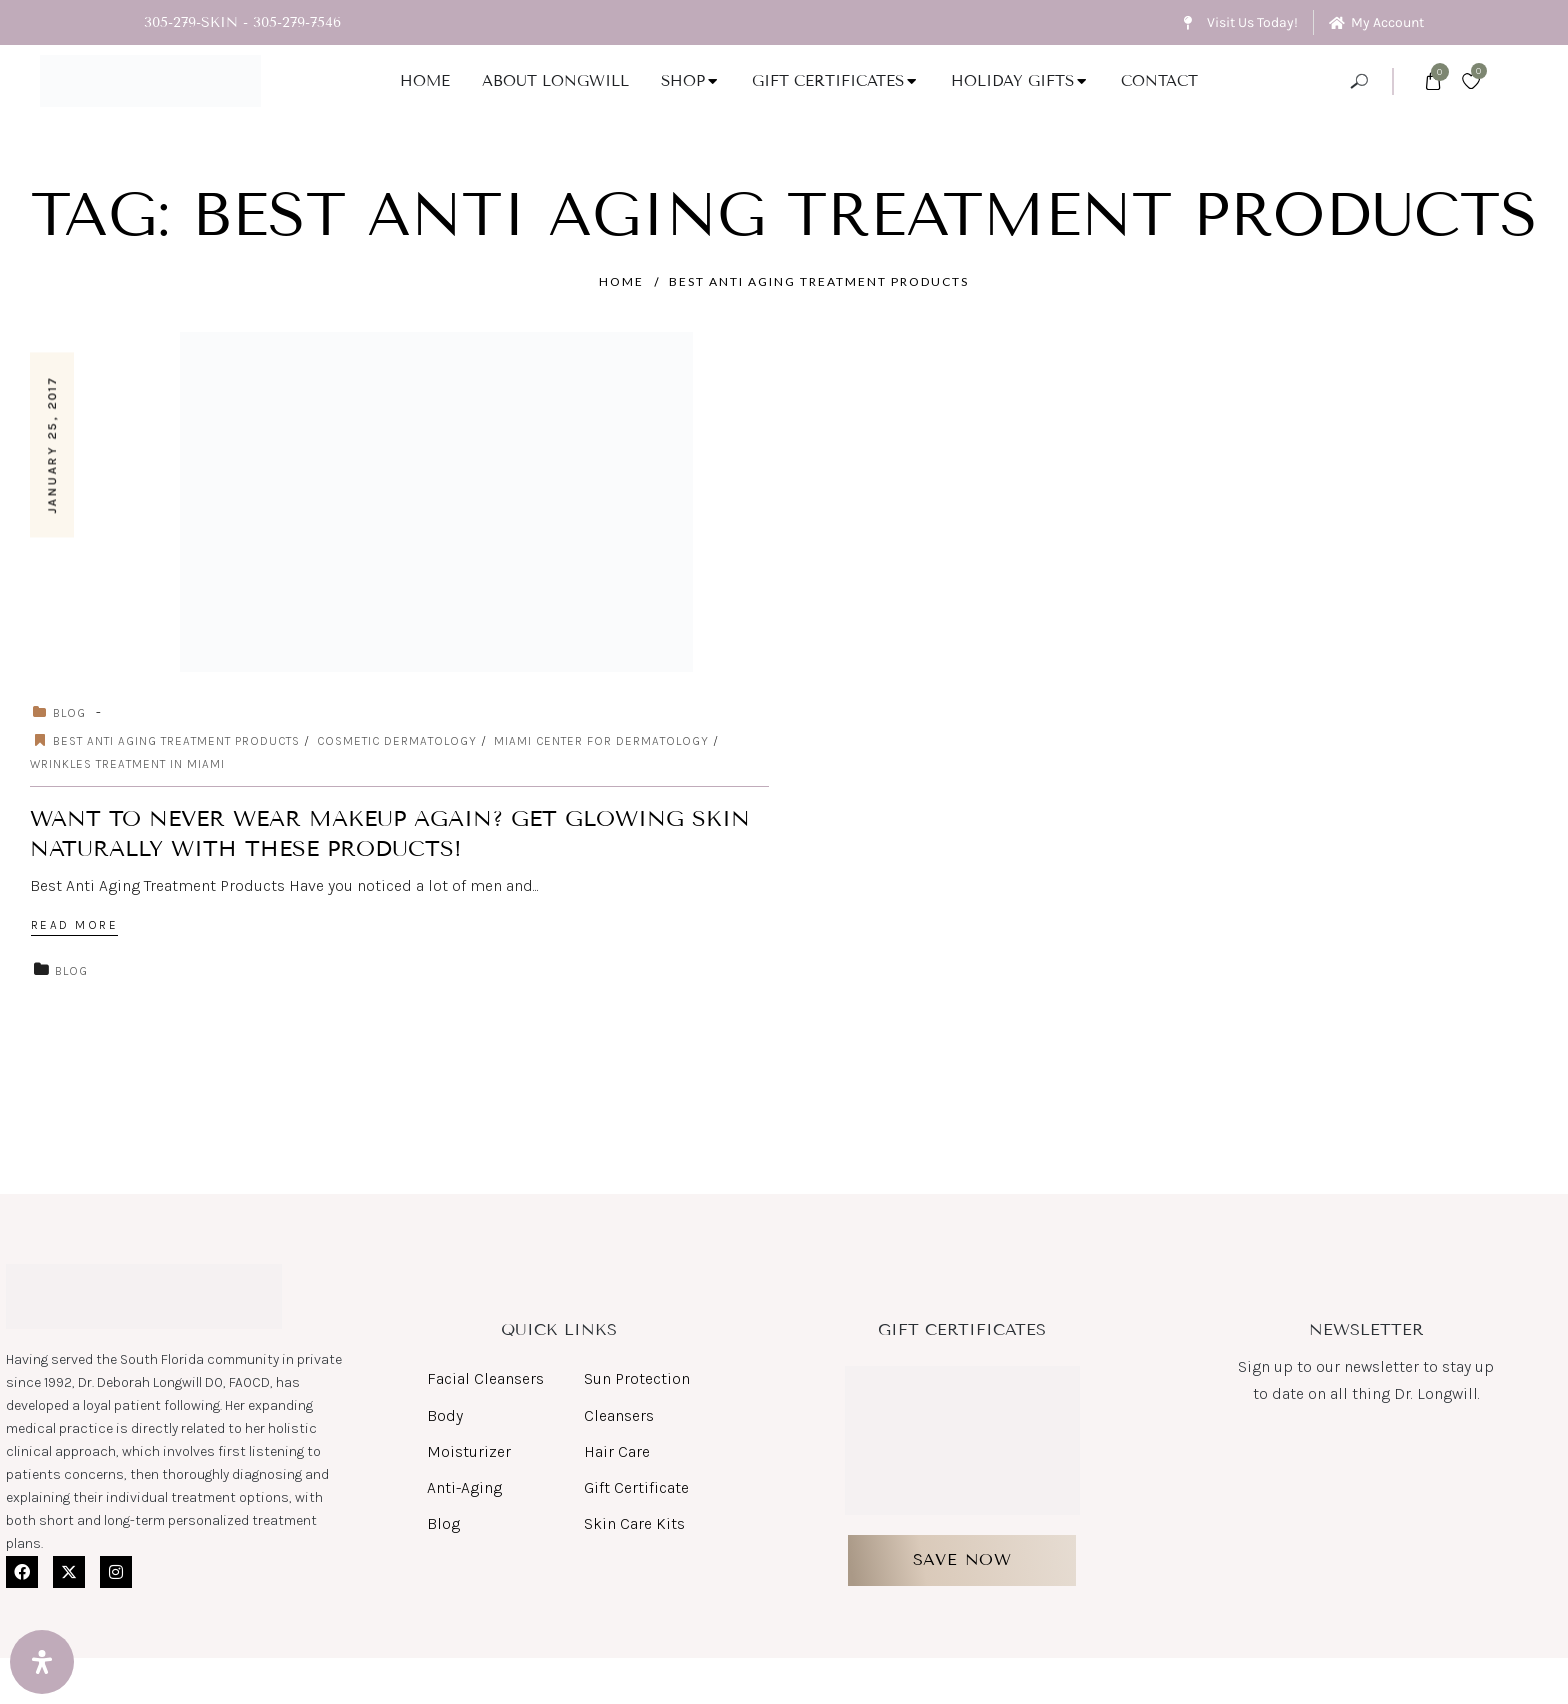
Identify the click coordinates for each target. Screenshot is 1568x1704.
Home (621, 281)
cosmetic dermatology (397, 741)
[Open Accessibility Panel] (42, 1662)
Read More (75, 925)
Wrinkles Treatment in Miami (127, 764)
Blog (69, 713)
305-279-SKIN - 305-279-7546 (242, 22)
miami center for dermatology (601, 741)
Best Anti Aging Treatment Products (819, 281)
